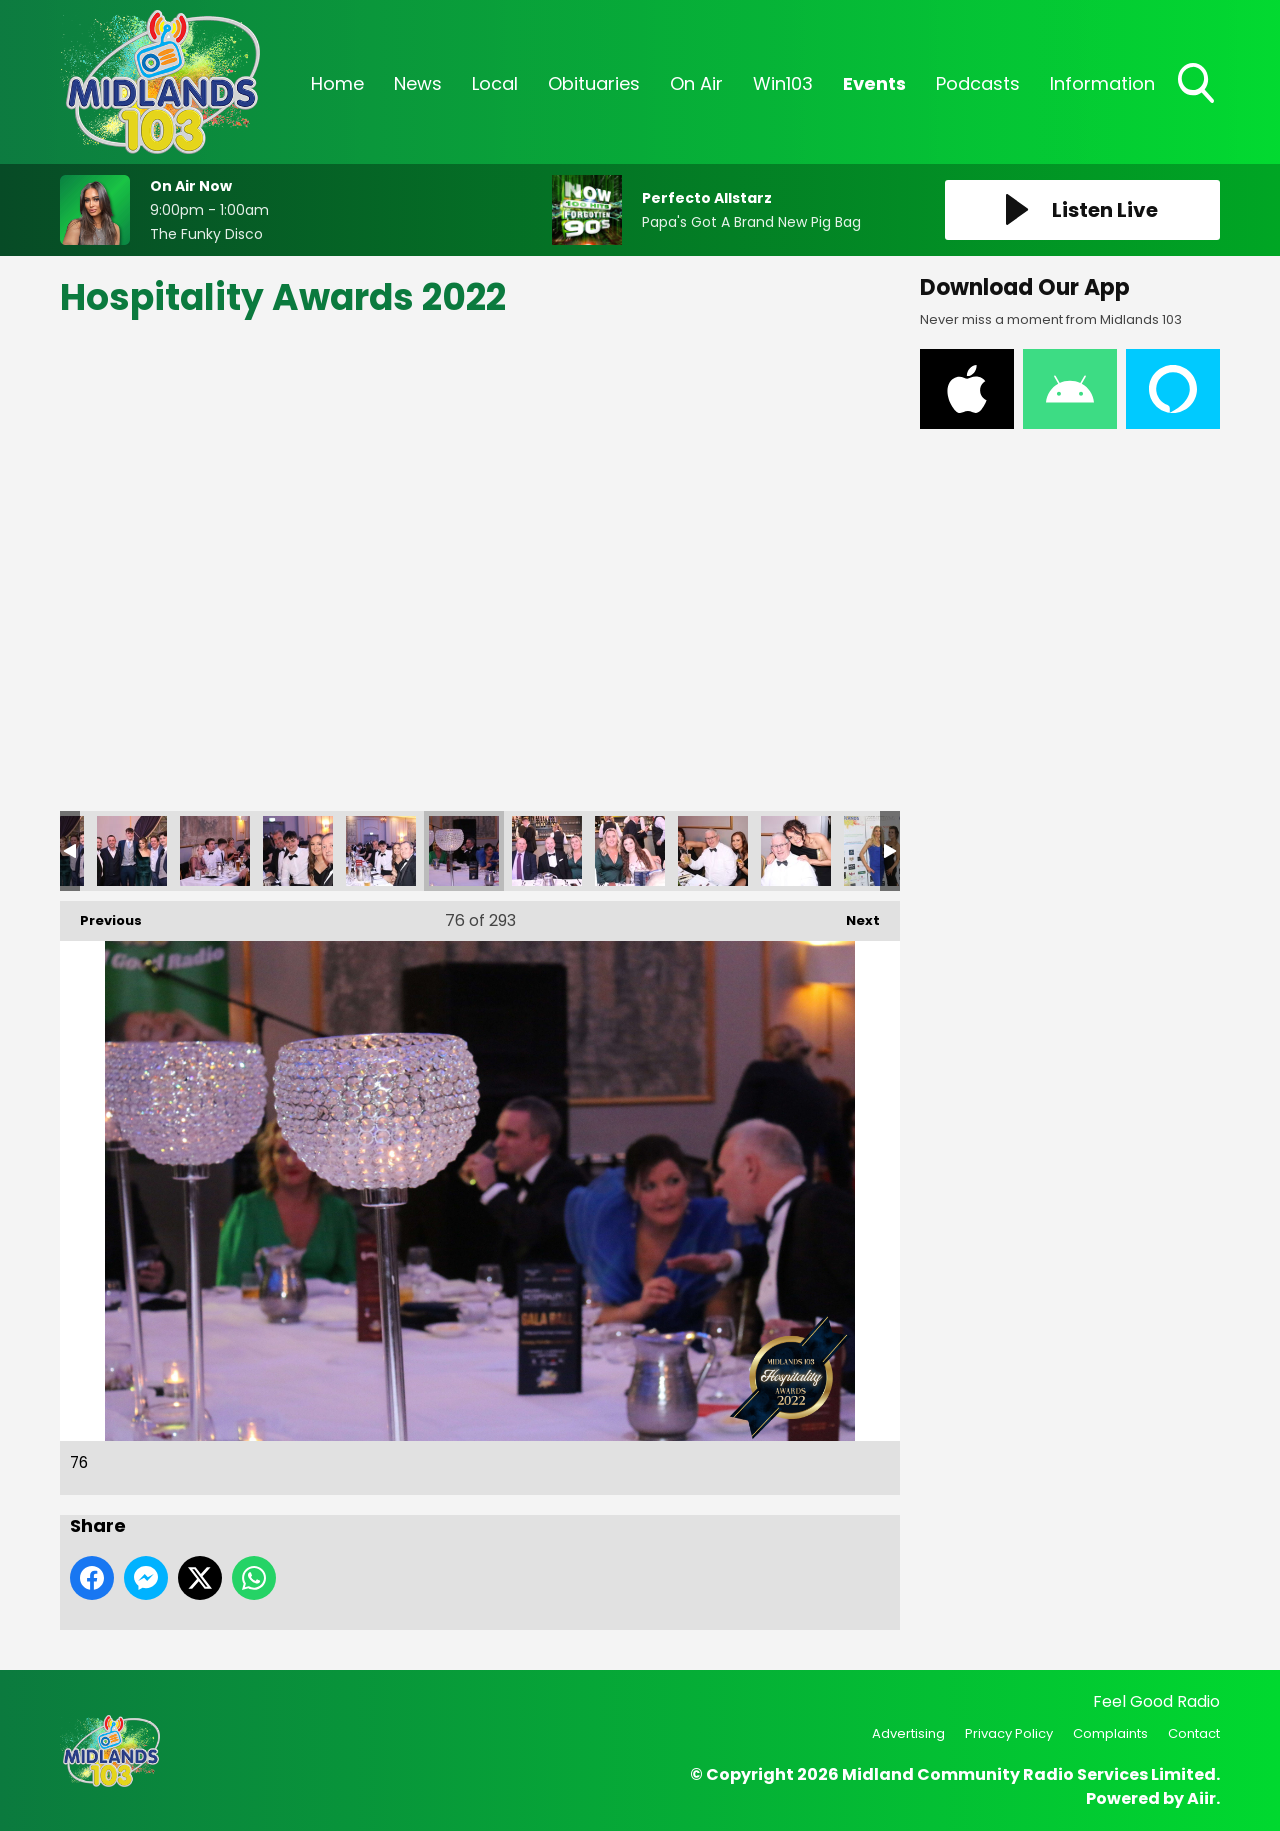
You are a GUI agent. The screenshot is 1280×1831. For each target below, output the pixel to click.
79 (713, 851)
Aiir (1201, 1798)
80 (796, 851)
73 (215, 851)
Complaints (1110, 1733)
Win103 (783, 83)
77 (547, 851)
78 (630, 851)
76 (464, 851)
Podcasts (978, 83)
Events (874, 83)
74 (298, 851)
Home (337, 83)
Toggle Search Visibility (1198, 85)
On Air (696, 83)
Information (1102, 83)
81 (879, 851)
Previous (101, 915)
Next (853, 915)
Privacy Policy (1009, 1733)
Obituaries (594, 83)
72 (132, 851)
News (418, 83)
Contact (1194, 1733)
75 (381, 851)
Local (495, 83)
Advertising (908, 1733)
